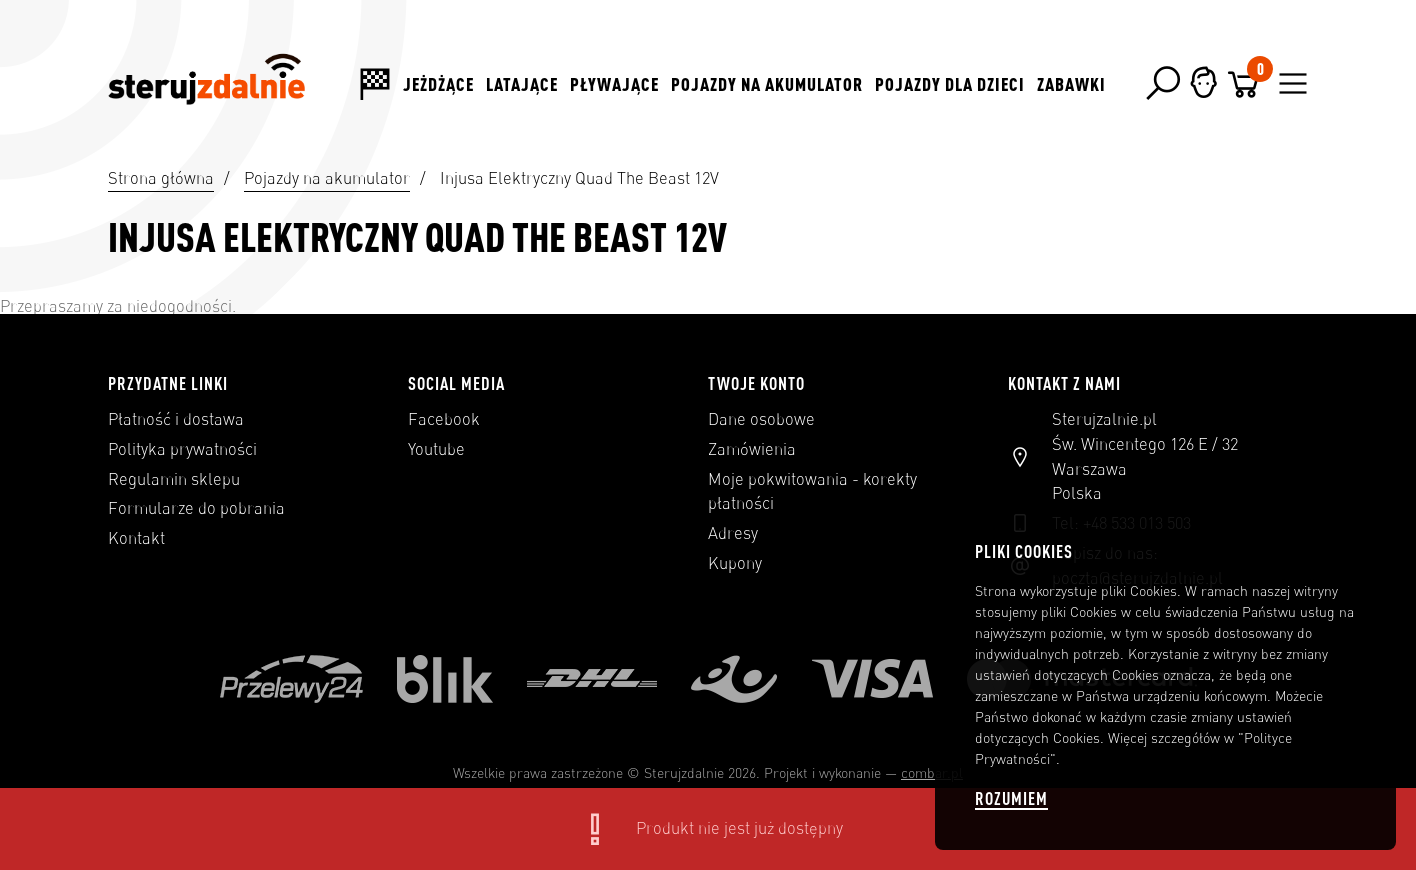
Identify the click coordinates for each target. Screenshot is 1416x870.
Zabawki (1071, 84)
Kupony (735, 563)
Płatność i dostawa (176, 419)
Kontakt (136, 538)
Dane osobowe (761, 419)
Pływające (614, 84)
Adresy (733, 533)
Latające (522, 84)
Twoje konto (756, 383)
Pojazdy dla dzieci (950, 84)
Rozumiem (1011, 798)
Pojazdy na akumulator (767, 84)
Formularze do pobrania (196, 508)
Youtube (436, 449)
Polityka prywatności (182, 449)
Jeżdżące (438, 84)
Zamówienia (752, 449)
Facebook (444, 419)
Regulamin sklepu (174, 479)
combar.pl (932, 772)
